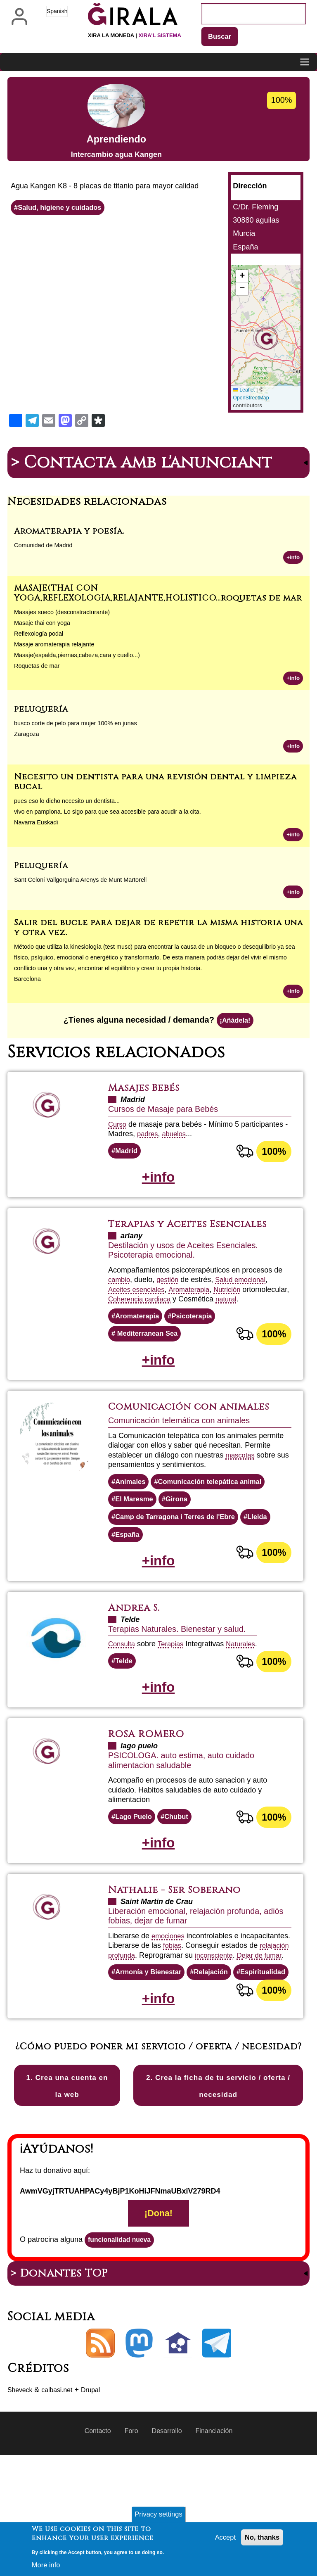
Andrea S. (137, 1651)
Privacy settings (158, 2514)
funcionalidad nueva (124, 2359)
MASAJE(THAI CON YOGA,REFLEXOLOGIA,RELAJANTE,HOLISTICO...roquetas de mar (158, 594)
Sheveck (21, 2511)
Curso (118, 1133)
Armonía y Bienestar (152, 2033)
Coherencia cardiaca (191, 1311)
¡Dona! (158, 2330)
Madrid (128, 1160)
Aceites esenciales (139, 1302)
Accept (221, 2538)
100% (273, 1161)
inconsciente (128, 2016)
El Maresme (136, 1538)
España (129, 1576)
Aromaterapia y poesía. (69, 532)
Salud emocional (246, 1292)
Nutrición (236, 1302)
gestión (170, 1292)
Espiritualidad (140, 2052)
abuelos (177, 1143)
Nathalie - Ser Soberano (183, 1940)
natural (119, 1321)
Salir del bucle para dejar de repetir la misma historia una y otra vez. (158, 933)
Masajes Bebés (149, 1096)
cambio (120, 1292)
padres (148, 1143)
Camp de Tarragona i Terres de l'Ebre (181, 1557)
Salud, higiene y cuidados (63, 209)
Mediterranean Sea (150, 1357)
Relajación (219, 2033)
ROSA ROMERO (151, 1781)
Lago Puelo (136, 1865)
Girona (182, 1538)
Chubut (181, 1865)
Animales (132, 1520)
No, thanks (260, 2538)
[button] (265, 338)
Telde (125, 1706)
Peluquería (41, 870)
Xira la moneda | (134, 35)
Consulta (122, 1688)
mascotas (241, 1493)
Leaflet (245, 391)
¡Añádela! (235, 1028)
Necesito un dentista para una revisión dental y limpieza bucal (155, 785)
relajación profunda (178, 2006)
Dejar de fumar (178, 2016)
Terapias (174, 1688)
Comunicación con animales (171, 1438)
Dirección (250, 187)
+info (292, 558)
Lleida (270, 1557)
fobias (224, 1996)
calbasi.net (62, 2511)
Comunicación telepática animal (217, 1520)
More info (47, 2565)
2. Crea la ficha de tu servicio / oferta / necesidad (217, 2192)
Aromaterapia (195, 1302)
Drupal (100, 2511)
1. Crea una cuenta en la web (66, 2192)
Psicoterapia (198, 1338)
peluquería (41, 711)
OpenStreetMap (252, 399)
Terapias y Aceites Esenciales (199, 1235)
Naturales (247, 1688)
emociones (169, 1987)
